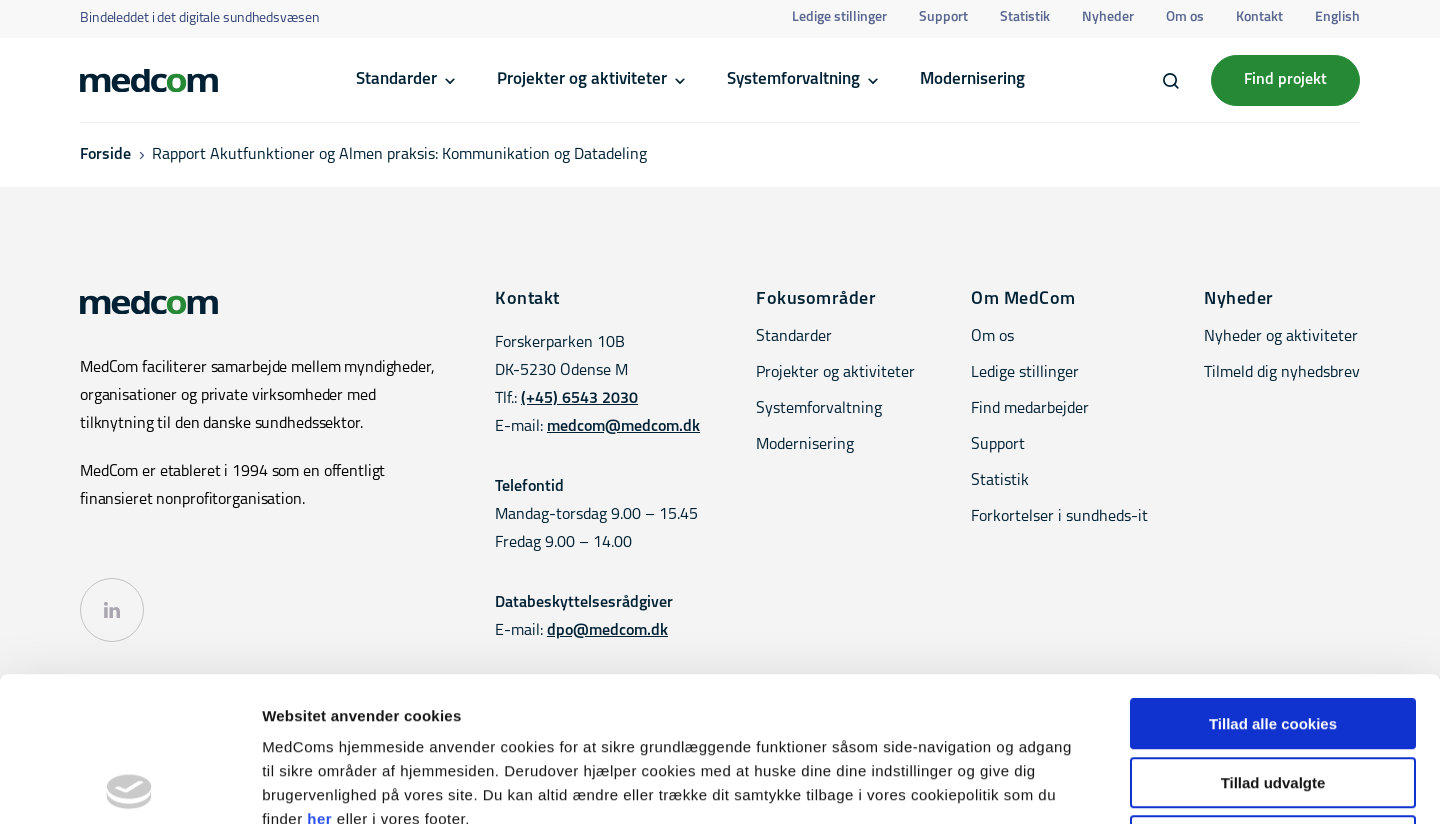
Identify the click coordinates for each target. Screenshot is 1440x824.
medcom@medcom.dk (623, 427)
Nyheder (1108, 17)
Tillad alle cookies (1273, 579)
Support (943, 17)
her (319, 674)
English (1337, 17)
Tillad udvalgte (1273, 638)
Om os (1185, 17)
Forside (105, 155)
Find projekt (1285, 80)
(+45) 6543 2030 (579, 399)
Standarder (396, 79)
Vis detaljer (1039, 784)
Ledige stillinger (839, 17)
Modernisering (972, 79)
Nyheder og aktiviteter (1281, 337)
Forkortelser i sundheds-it (1059, 517)
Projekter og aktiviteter (582, 79)
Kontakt (1259, 17)
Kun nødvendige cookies (1273, 696)
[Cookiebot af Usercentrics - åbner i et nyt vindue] (129, 785)
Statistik (1025, 17)
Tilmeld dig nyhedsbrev (1282, 373)
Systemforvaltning (793, 79)
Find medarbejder (1030, 409)
